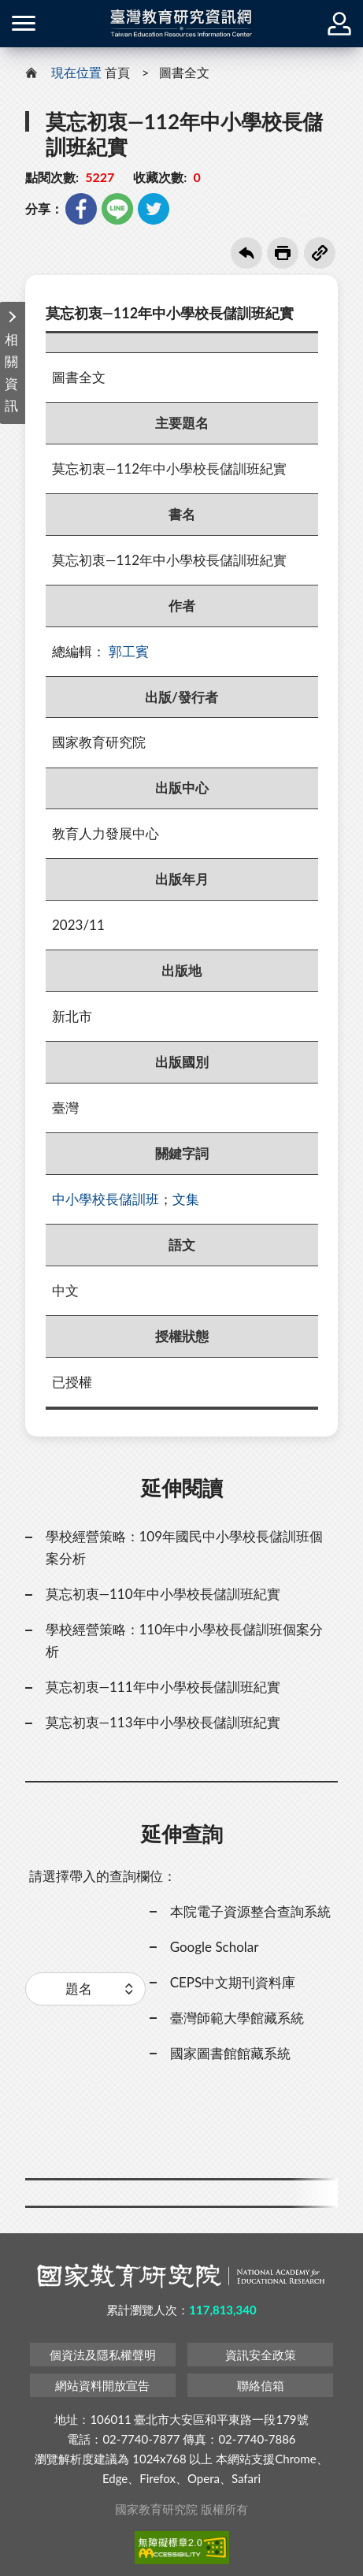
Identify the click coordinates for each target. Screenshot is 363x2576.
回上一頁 (246, 253)
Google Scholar (214, 1947)
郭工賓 (129, 651)
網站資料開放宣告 (102, 2385)
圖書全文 (184, 72)
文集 (185, 1199)
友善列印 (282, 253)
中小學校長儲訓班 (105, 1199)
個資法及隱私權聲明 (103, 2354)
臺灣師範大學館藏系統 (237, 2017)
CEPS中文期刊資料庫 (233, 1982)
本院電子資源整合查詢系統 (250, 1911)
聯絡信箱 (260, 2385)
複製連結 (319, 253)
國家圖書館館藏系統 (230, 2053)
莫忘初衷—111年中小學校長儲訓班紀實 (163, 1686)
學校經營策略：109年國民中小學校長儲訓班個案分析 (185, 1547)
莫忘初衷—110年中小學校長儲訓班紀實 (163, 1593)
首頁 (117, 72)
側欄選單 (23, 23)
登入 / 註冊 (339, 23)
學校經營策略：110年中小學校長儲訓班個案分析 (185, 1640)
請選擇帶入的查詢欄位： (102, 1876)
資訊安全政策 (260, 2354)
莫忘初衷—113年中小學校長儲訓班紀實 (163, 1722)
